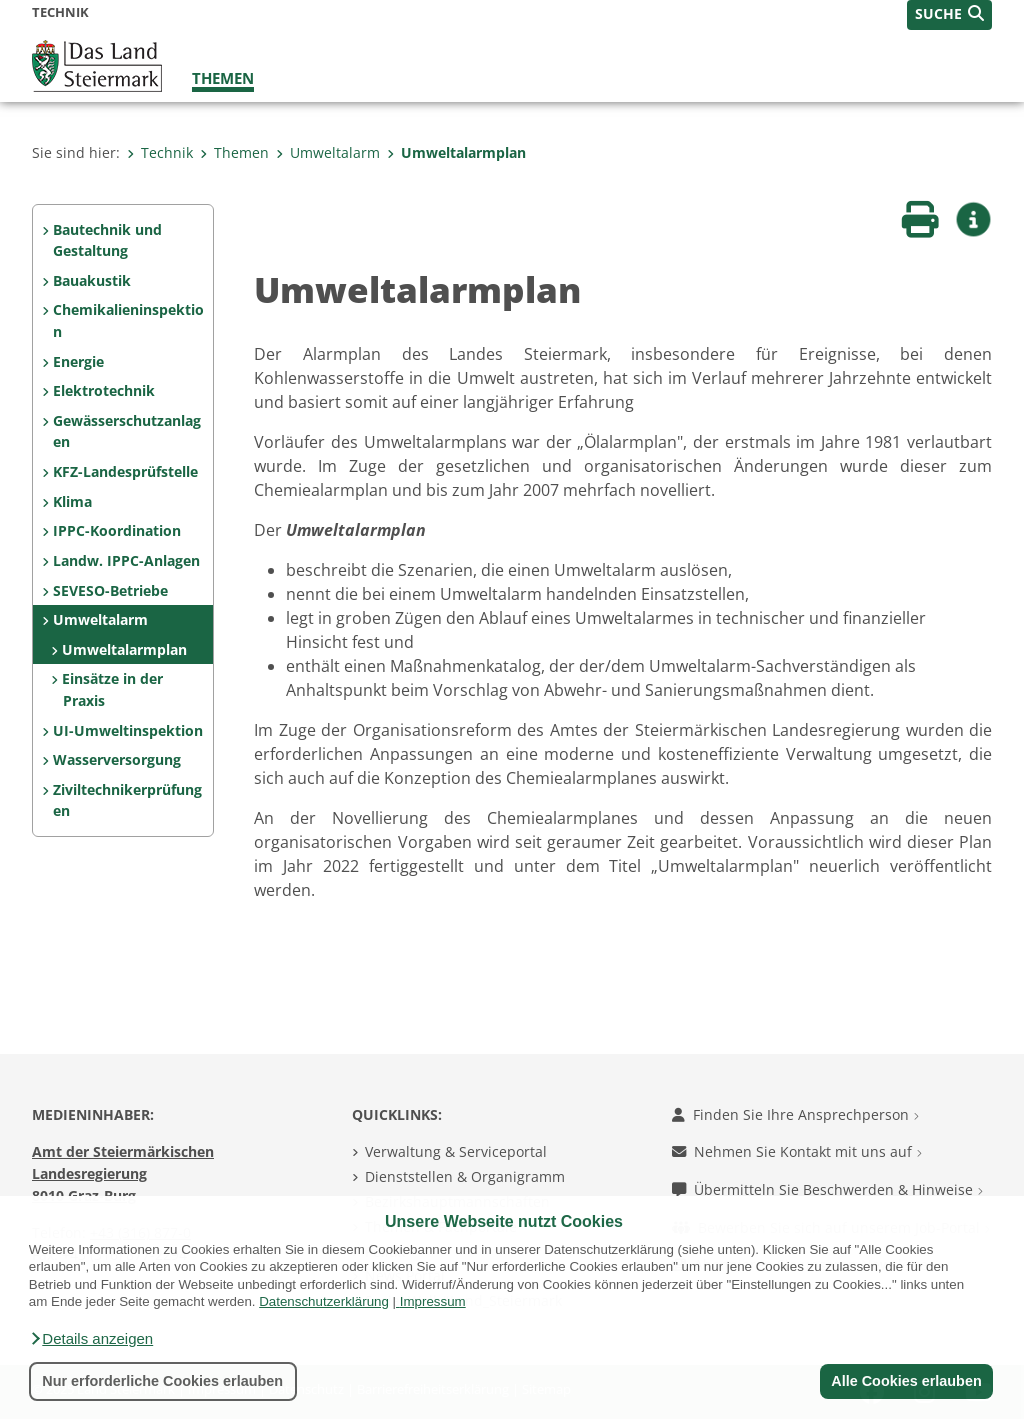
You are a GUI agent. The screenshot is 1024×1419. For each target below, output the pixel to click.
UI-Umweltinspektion (128, 730)
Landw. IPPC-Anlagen (126, 560)
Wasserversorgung (117, 759)
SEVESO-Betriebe (110, 590)
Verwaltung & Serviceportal (456, 1151)
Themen (223, 78)
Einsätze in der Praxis (112, 689)
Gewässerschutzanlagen (127, 431)
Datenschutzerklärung (324, 1301)
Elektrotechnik (104, 390)
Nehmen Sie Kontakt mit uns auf (797, 1151)
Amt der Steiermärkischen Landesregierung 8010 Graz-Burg (123, 1173)
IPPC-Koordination (117, 530)
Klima (72, 501)
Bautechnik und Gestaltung (107, 240)
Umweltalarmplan (456, 152)
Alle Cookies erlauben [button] (906, 1381)
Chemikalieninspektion (128, 320)
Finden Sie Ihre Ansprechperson (795, 1114)
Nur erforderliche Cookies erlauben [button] (162, 1381)
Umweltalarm (328, 152)
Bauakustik (92, 280)
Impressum (433, 1301)
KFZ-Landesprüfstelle (125, 471)
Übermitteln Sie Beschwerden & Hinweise (827, 1189)
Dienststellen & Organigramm (465, 1176)
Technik (160, 152)
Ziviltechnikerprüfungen (127, 800)
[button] (91, 1339)
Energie (78, 361)
